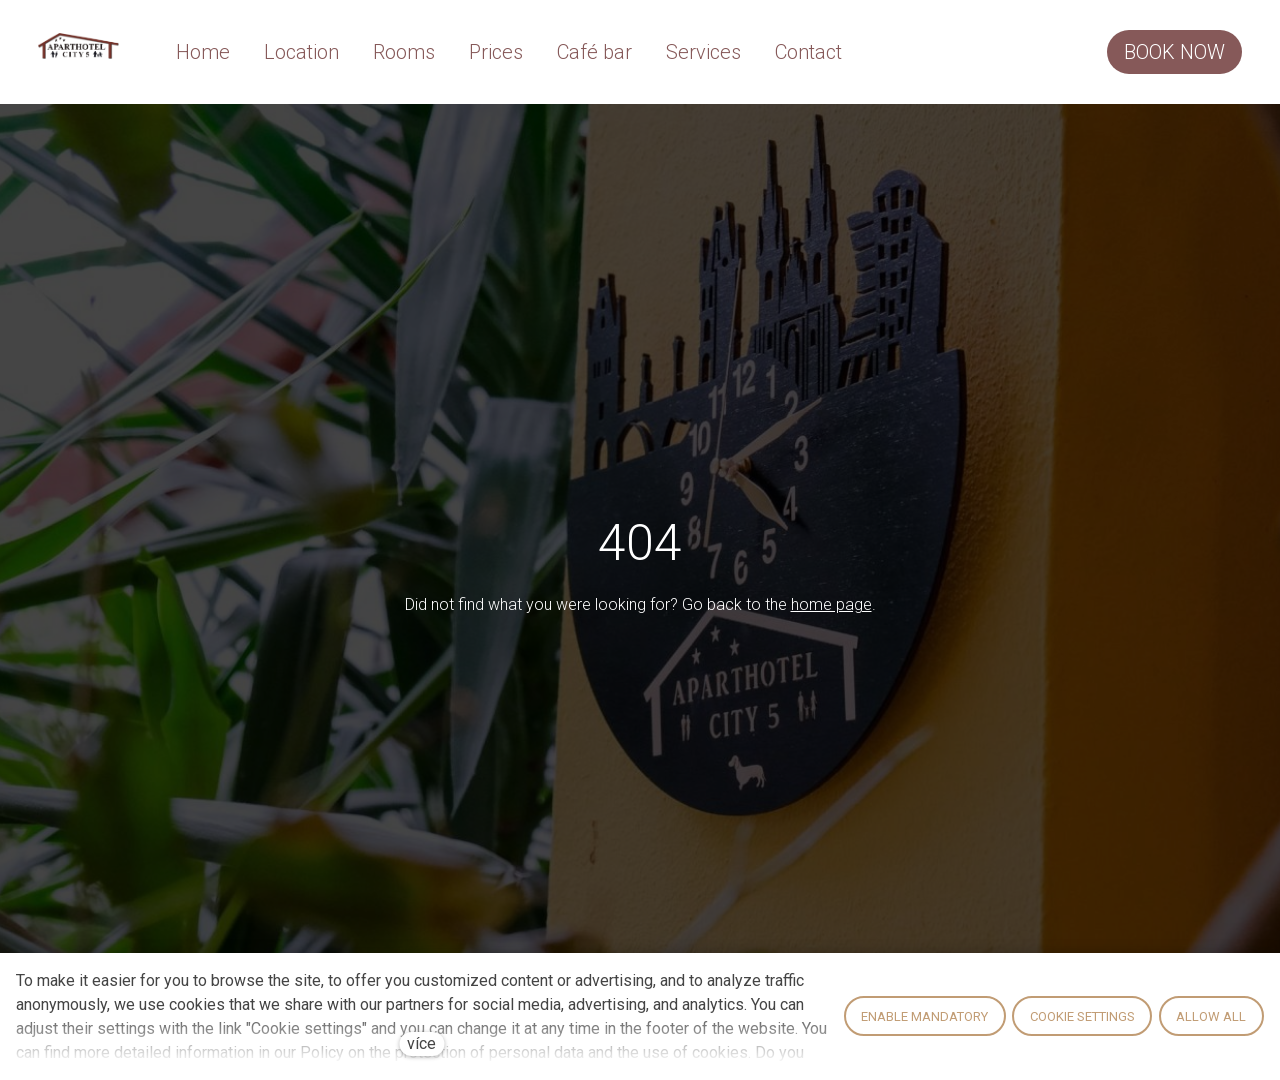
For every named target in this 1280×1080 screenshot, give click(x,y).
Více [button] (843, 54)
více (421, 1043)
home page (831, 607)
